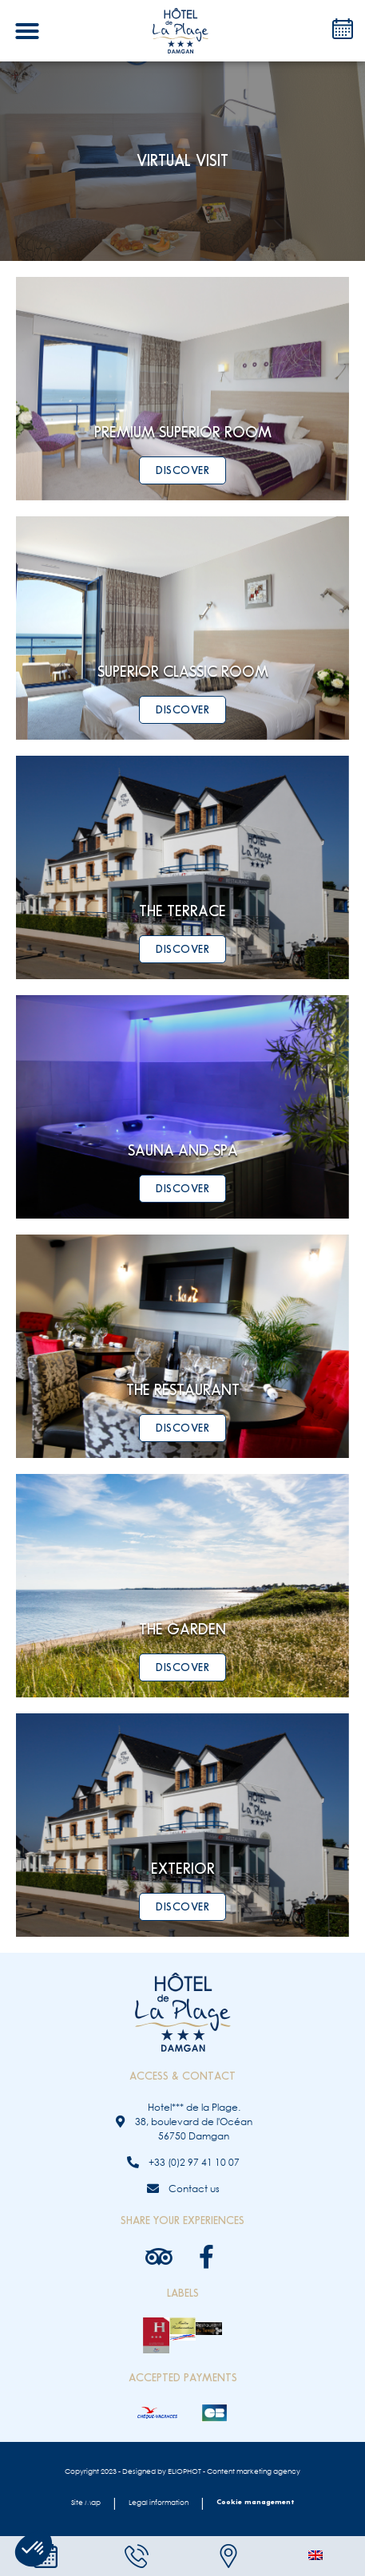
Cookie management (255, 2502)
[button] (27, 31)
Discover (182, 470)
